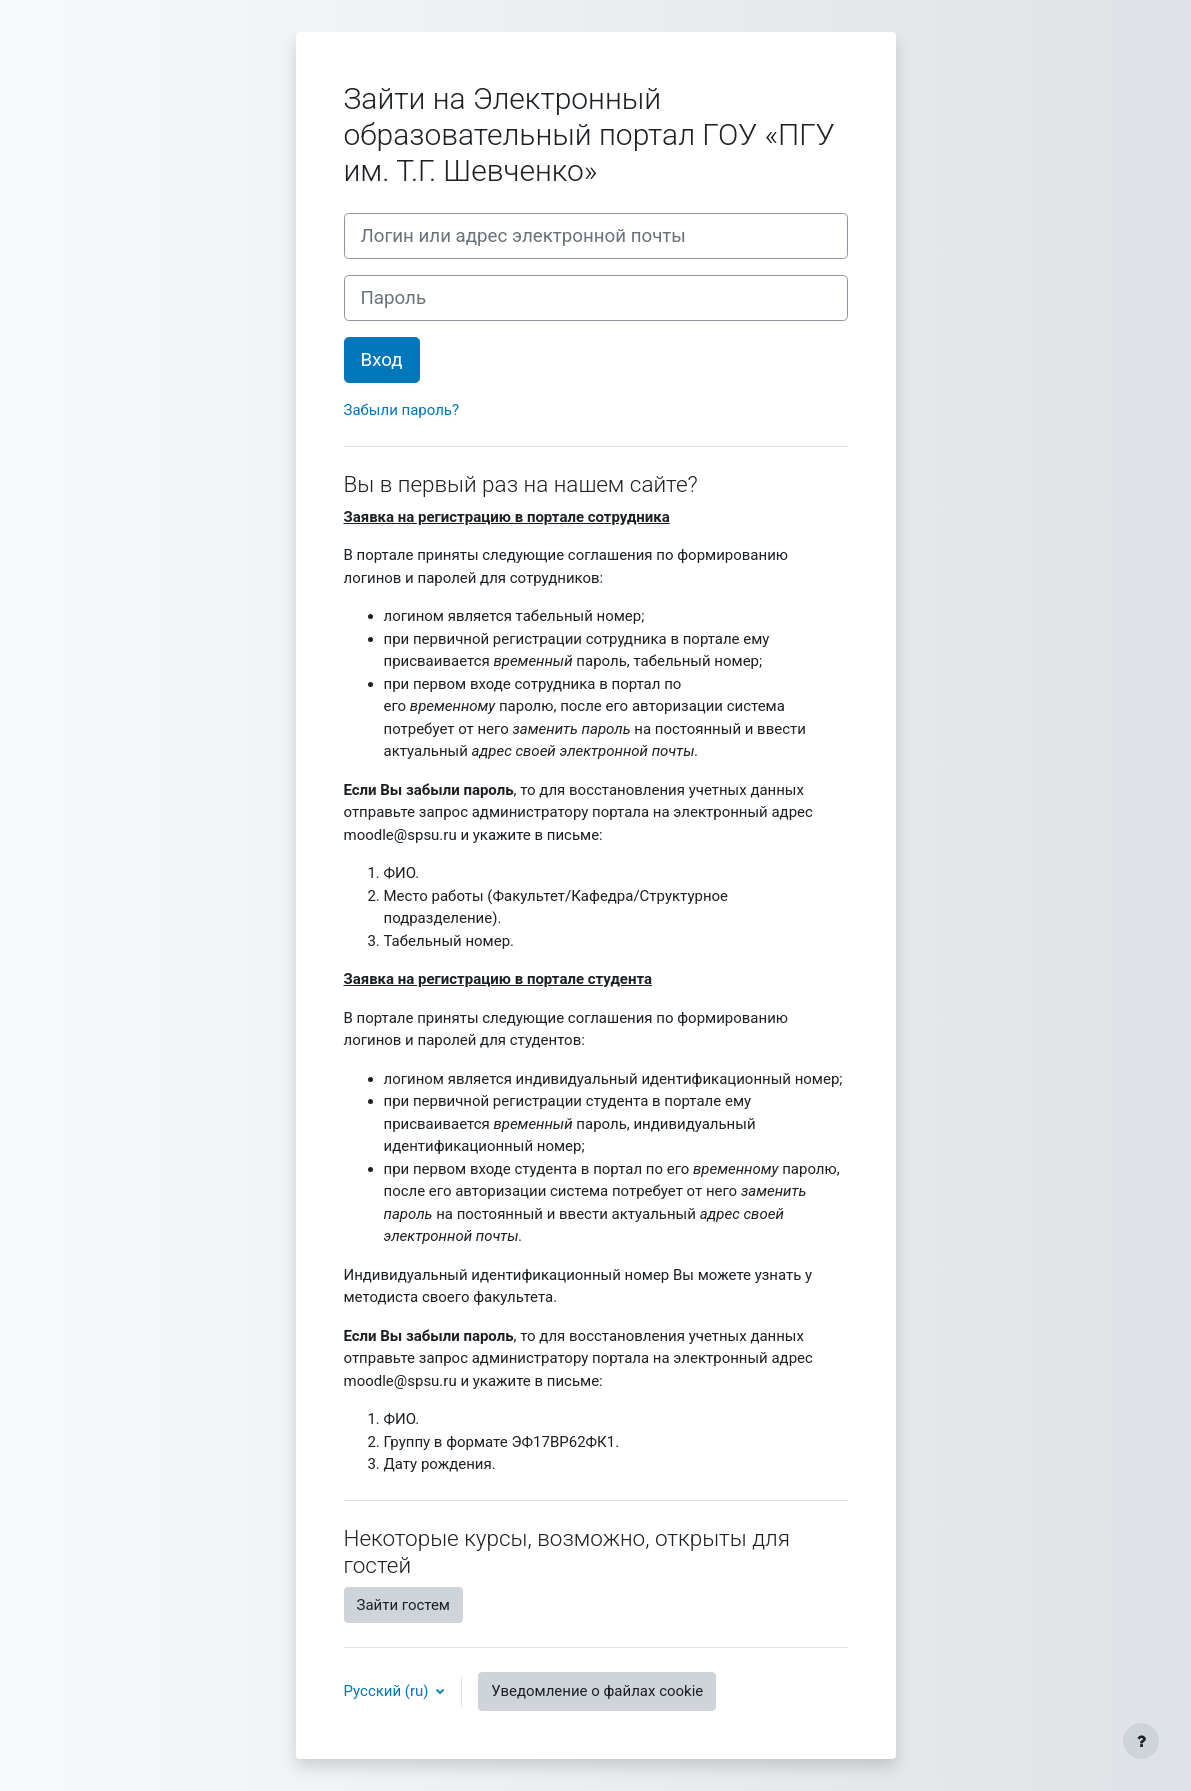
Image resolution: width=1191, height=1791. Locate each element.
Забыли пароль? (402, 410)
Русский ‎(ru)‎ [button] (388, 1691)
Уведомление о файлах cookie (597, 1691)
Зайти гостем (403, 1605)
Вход (382, 360)
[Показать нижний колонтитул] (1141, 1741)
